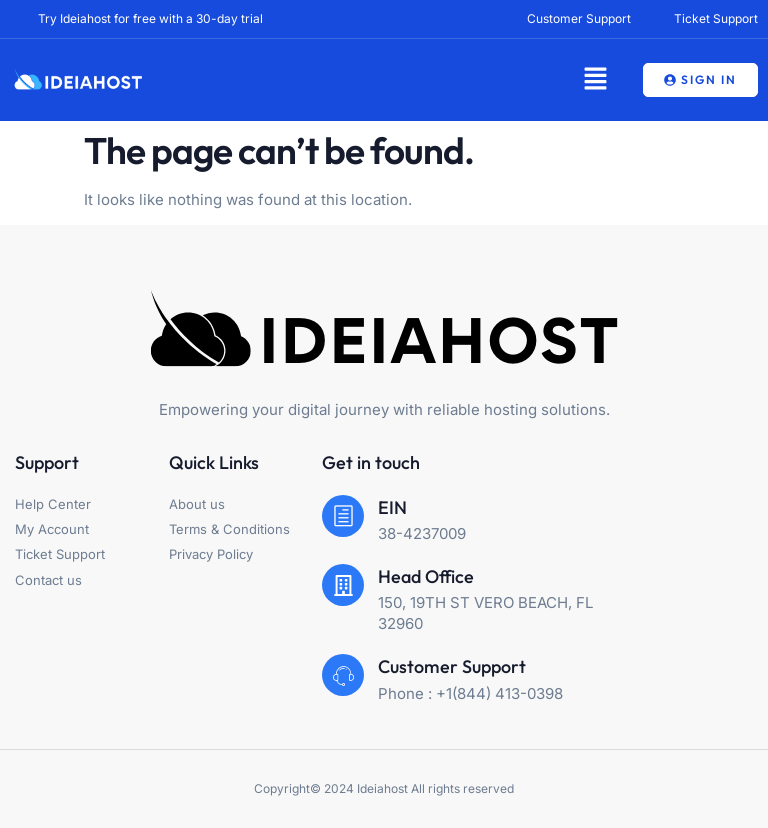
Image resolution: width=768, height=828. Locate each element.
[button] (595, 79)
